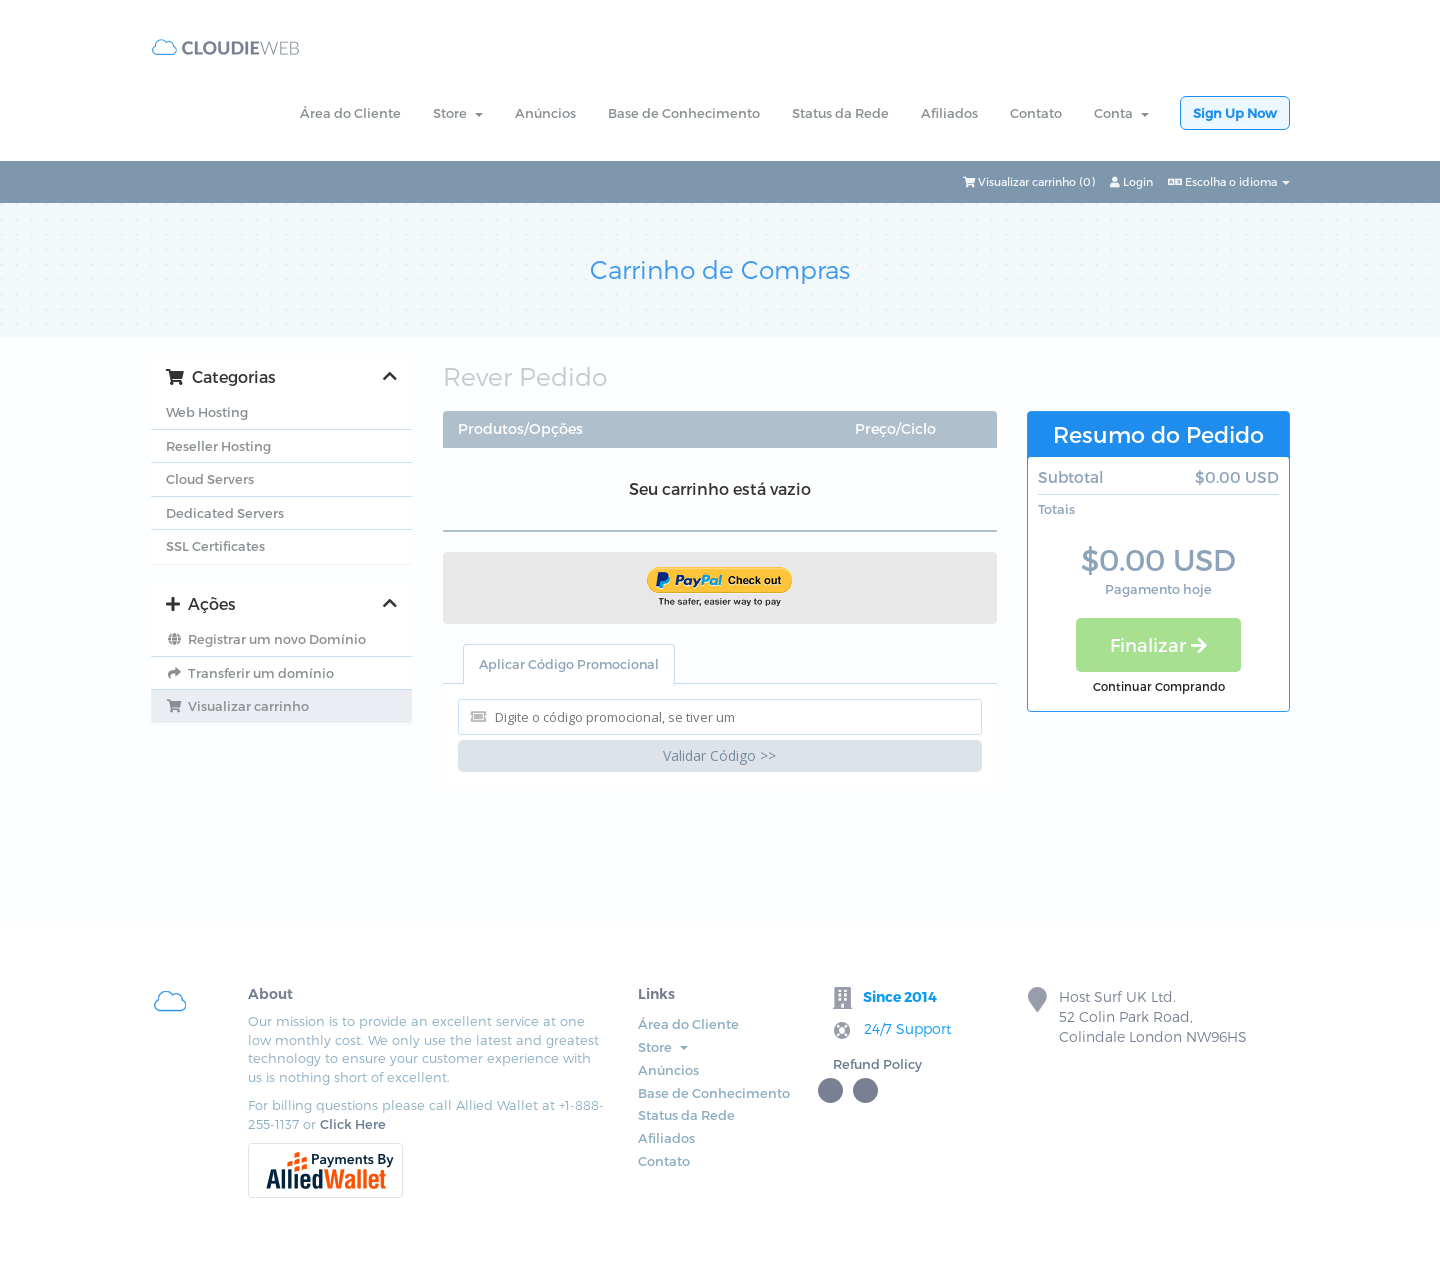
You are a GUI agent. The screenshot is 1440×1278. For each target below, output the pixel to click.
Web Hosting (207, 412)
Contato (1036, 113)
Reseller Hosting (218, 446)
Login (1131, 181)
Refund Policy (877, 1064)
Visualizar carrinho (237, 706)
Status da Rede (840, 113)
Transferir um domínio (250, 673)
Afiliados (949, 113)
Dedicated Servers (225, 513)
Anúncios (545, 113)
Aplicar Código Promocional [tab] (569, 663)
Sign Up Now (1235, 113)
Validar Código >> (719, 755)
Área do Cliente (350, 113)
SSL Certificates (215, 546)
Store (458, 113)
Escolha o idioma (1229, 181)
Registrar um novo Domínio (266, 639)
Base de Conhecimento (684, 113)
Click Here (353, 1124)
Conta (1121, 113)
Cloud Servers (210, 479)
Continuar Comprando (1159, 686)
